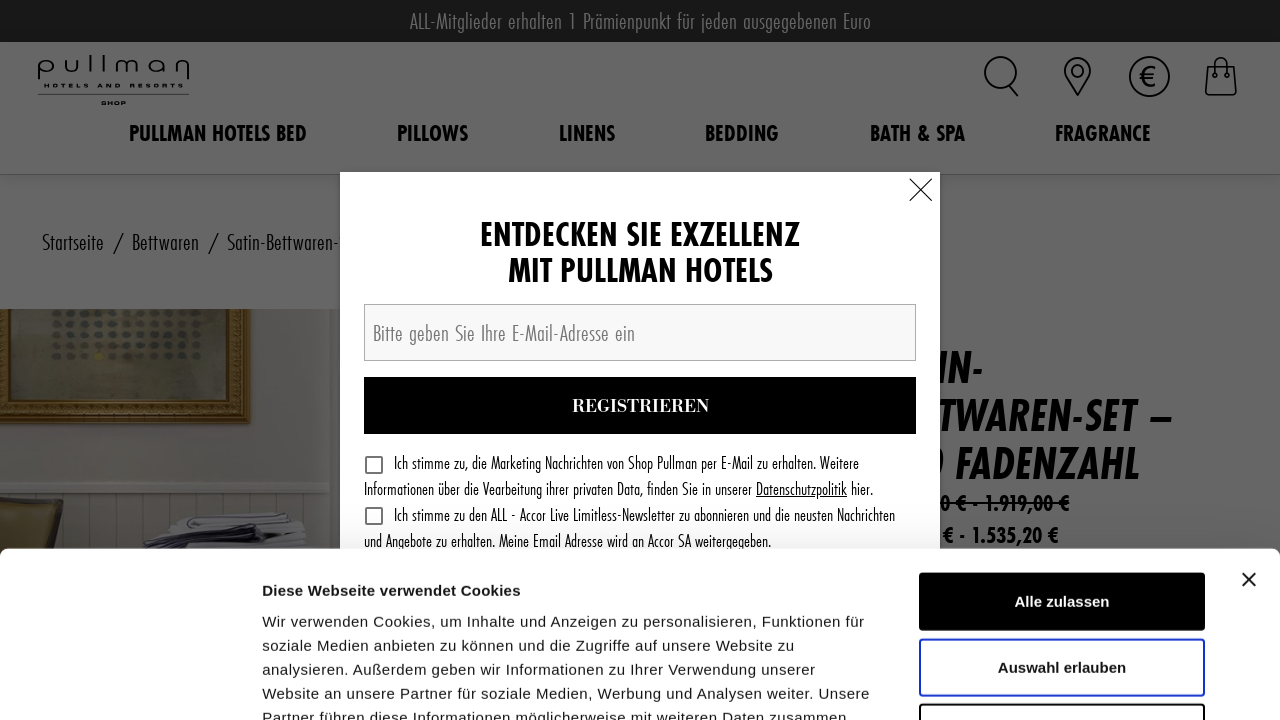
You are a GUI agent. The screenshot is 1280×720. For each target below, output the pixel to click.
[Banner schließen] (1249, 414)
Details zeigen (1063, 680)
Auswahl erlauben (1062, 501)
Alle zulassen (1061, 435)
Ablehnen (1062, 566)
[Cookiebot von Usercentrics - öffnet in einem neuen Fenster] (129, 681)
